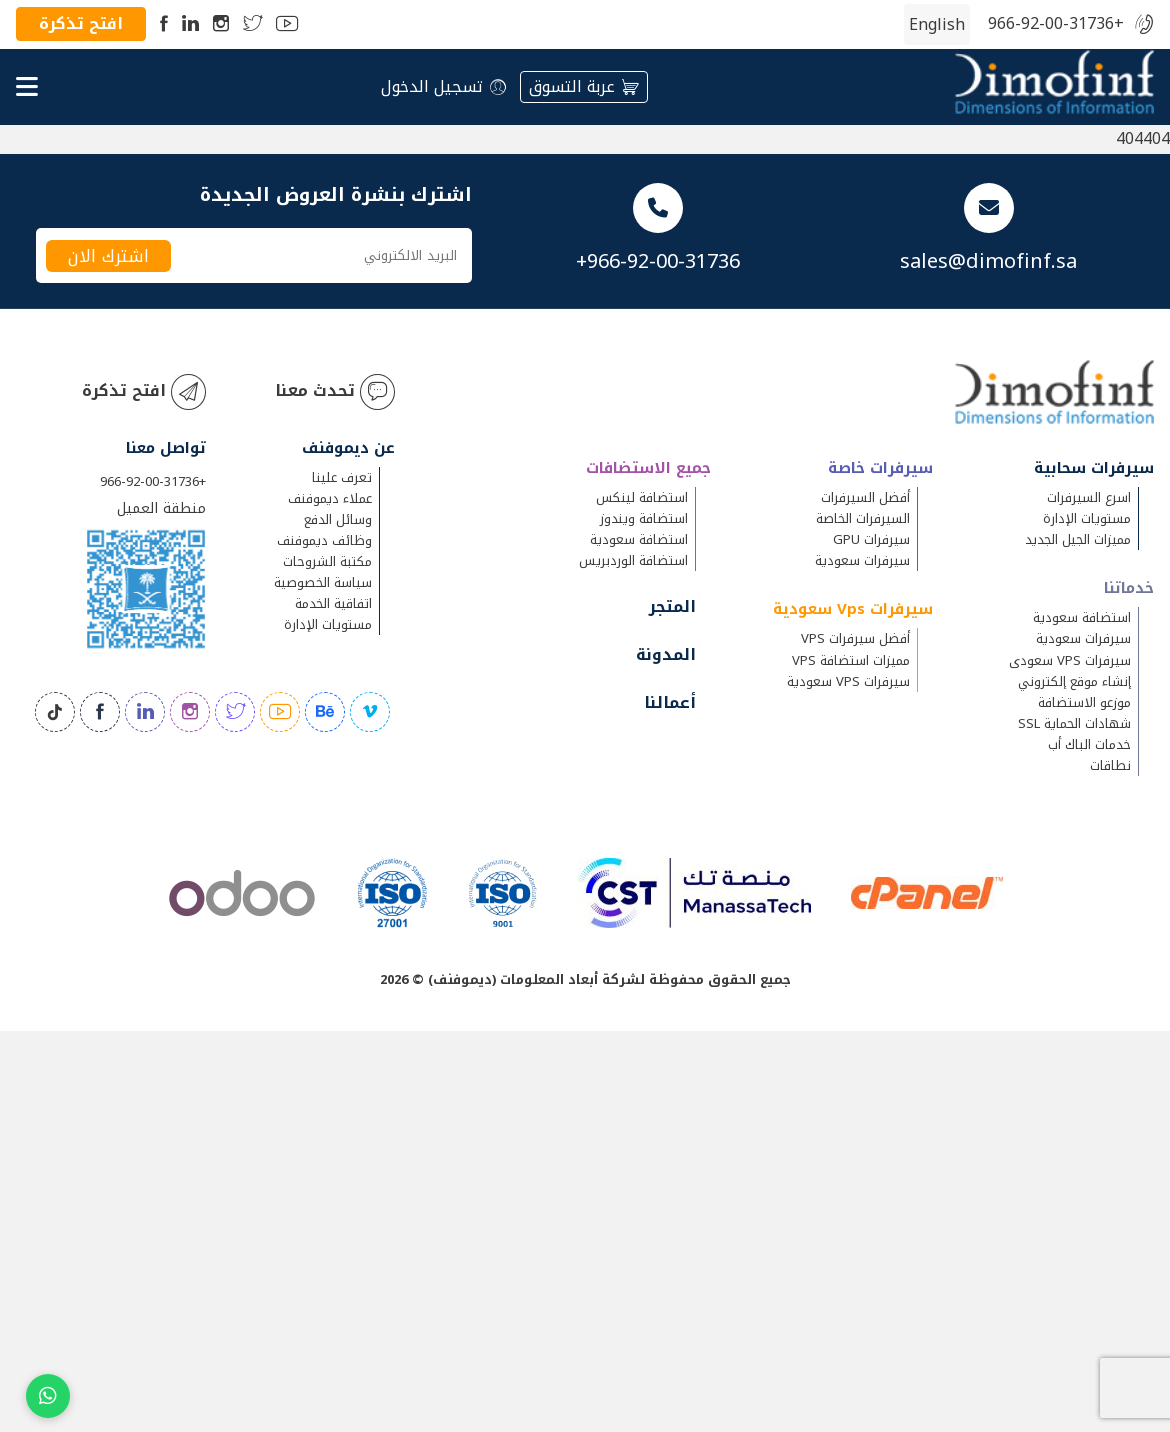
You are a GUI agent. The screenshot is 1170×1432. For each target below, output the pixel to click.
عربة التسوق (584, 86)
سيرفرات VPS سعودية (848, 680)
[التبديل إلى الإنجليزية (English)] (937, 25)
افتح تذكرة (81, 23)
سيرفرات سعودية (1083, 638)
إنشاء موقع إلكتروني (1074, 680)
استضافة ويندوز (644, 518)
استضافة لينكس (642, 497)
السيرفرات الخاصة (863, 518)
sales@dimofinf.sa (988, 261)
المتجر (672, 606)
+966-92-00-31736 (1056, 24)
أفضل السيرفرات (865, 497)
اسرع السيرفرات (1089, 497)
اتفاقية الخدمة (333, 603)
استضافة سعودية (1082, 617)
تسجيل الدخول (443, 86)
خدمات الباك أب (1089, 743)
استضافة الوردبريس (633, 560)
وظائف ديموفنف (324, 540)
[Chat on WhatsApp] (48, 1396)
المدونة (666, 654)
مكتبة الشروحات (327, 561)
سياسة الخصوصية (323, 582)
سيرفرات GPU (871, 539)
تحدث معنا (335, 392)
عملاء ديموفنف (330, 498)
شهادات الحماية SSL (1074, 722)
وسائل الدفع (338, 519)
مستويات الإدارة (1087, 518)
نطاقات (1110, 764)
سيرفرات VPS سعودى (1070, 659)
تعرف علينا (342, 477)
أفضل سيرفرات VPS (855, 638)
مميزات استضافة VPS (851, 659)
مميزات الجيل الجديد (1078, 539)
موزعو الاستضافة (1084, 701)
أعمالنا (670, 702)
